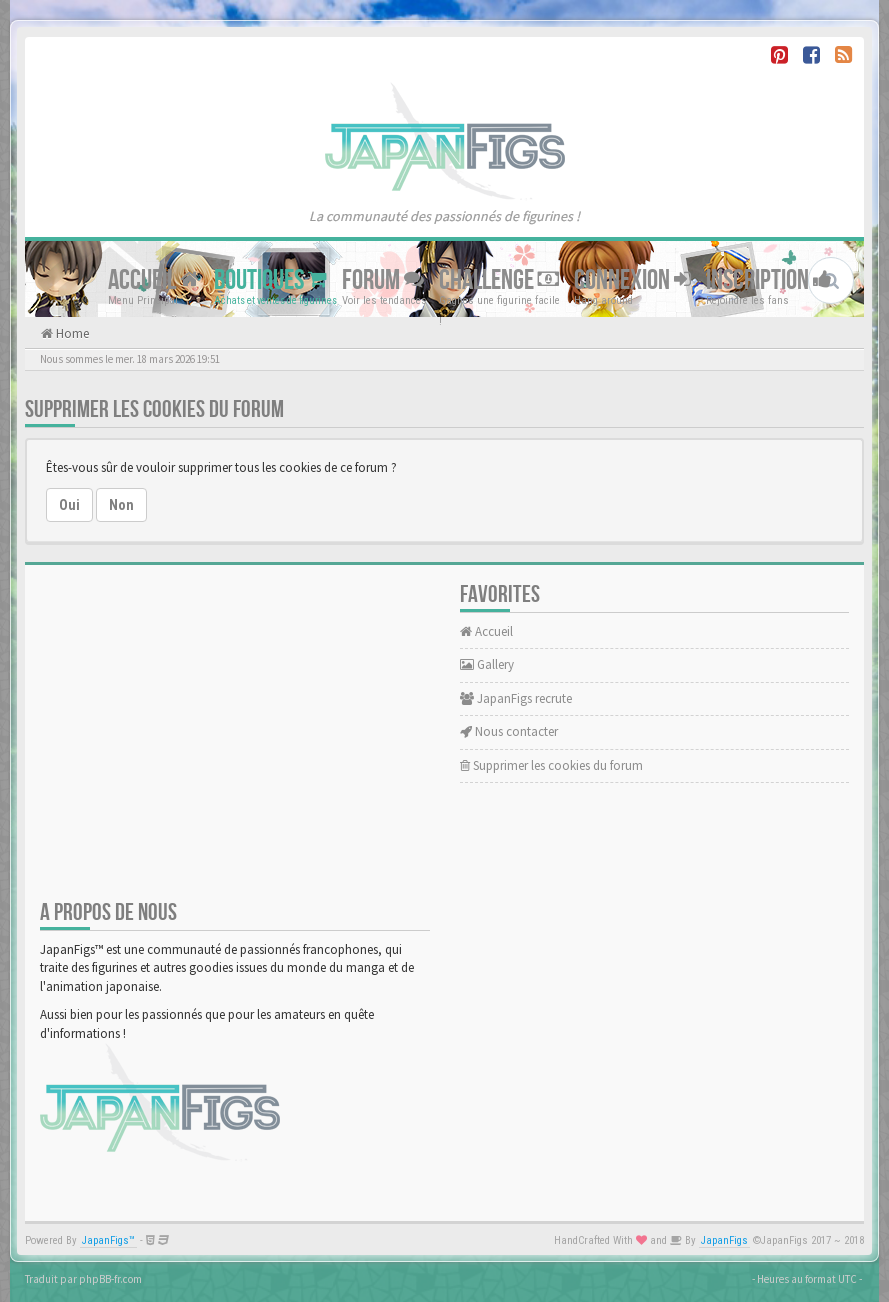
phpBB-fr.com (110, 1279)
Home (71, 333)
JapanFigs (724, 1240)
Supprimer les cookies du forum (551, 765)
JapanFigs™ (108, 1240)
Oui (69, 505)
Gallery (487, 664)
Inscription (769, 280)
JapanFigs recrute (516, 698)
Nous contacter (509, 731)
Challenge (499, 280)
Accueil (153, 280)
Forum (383, 280)
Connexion (632, 280)
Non (121, 505)
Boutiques (270, 280)
